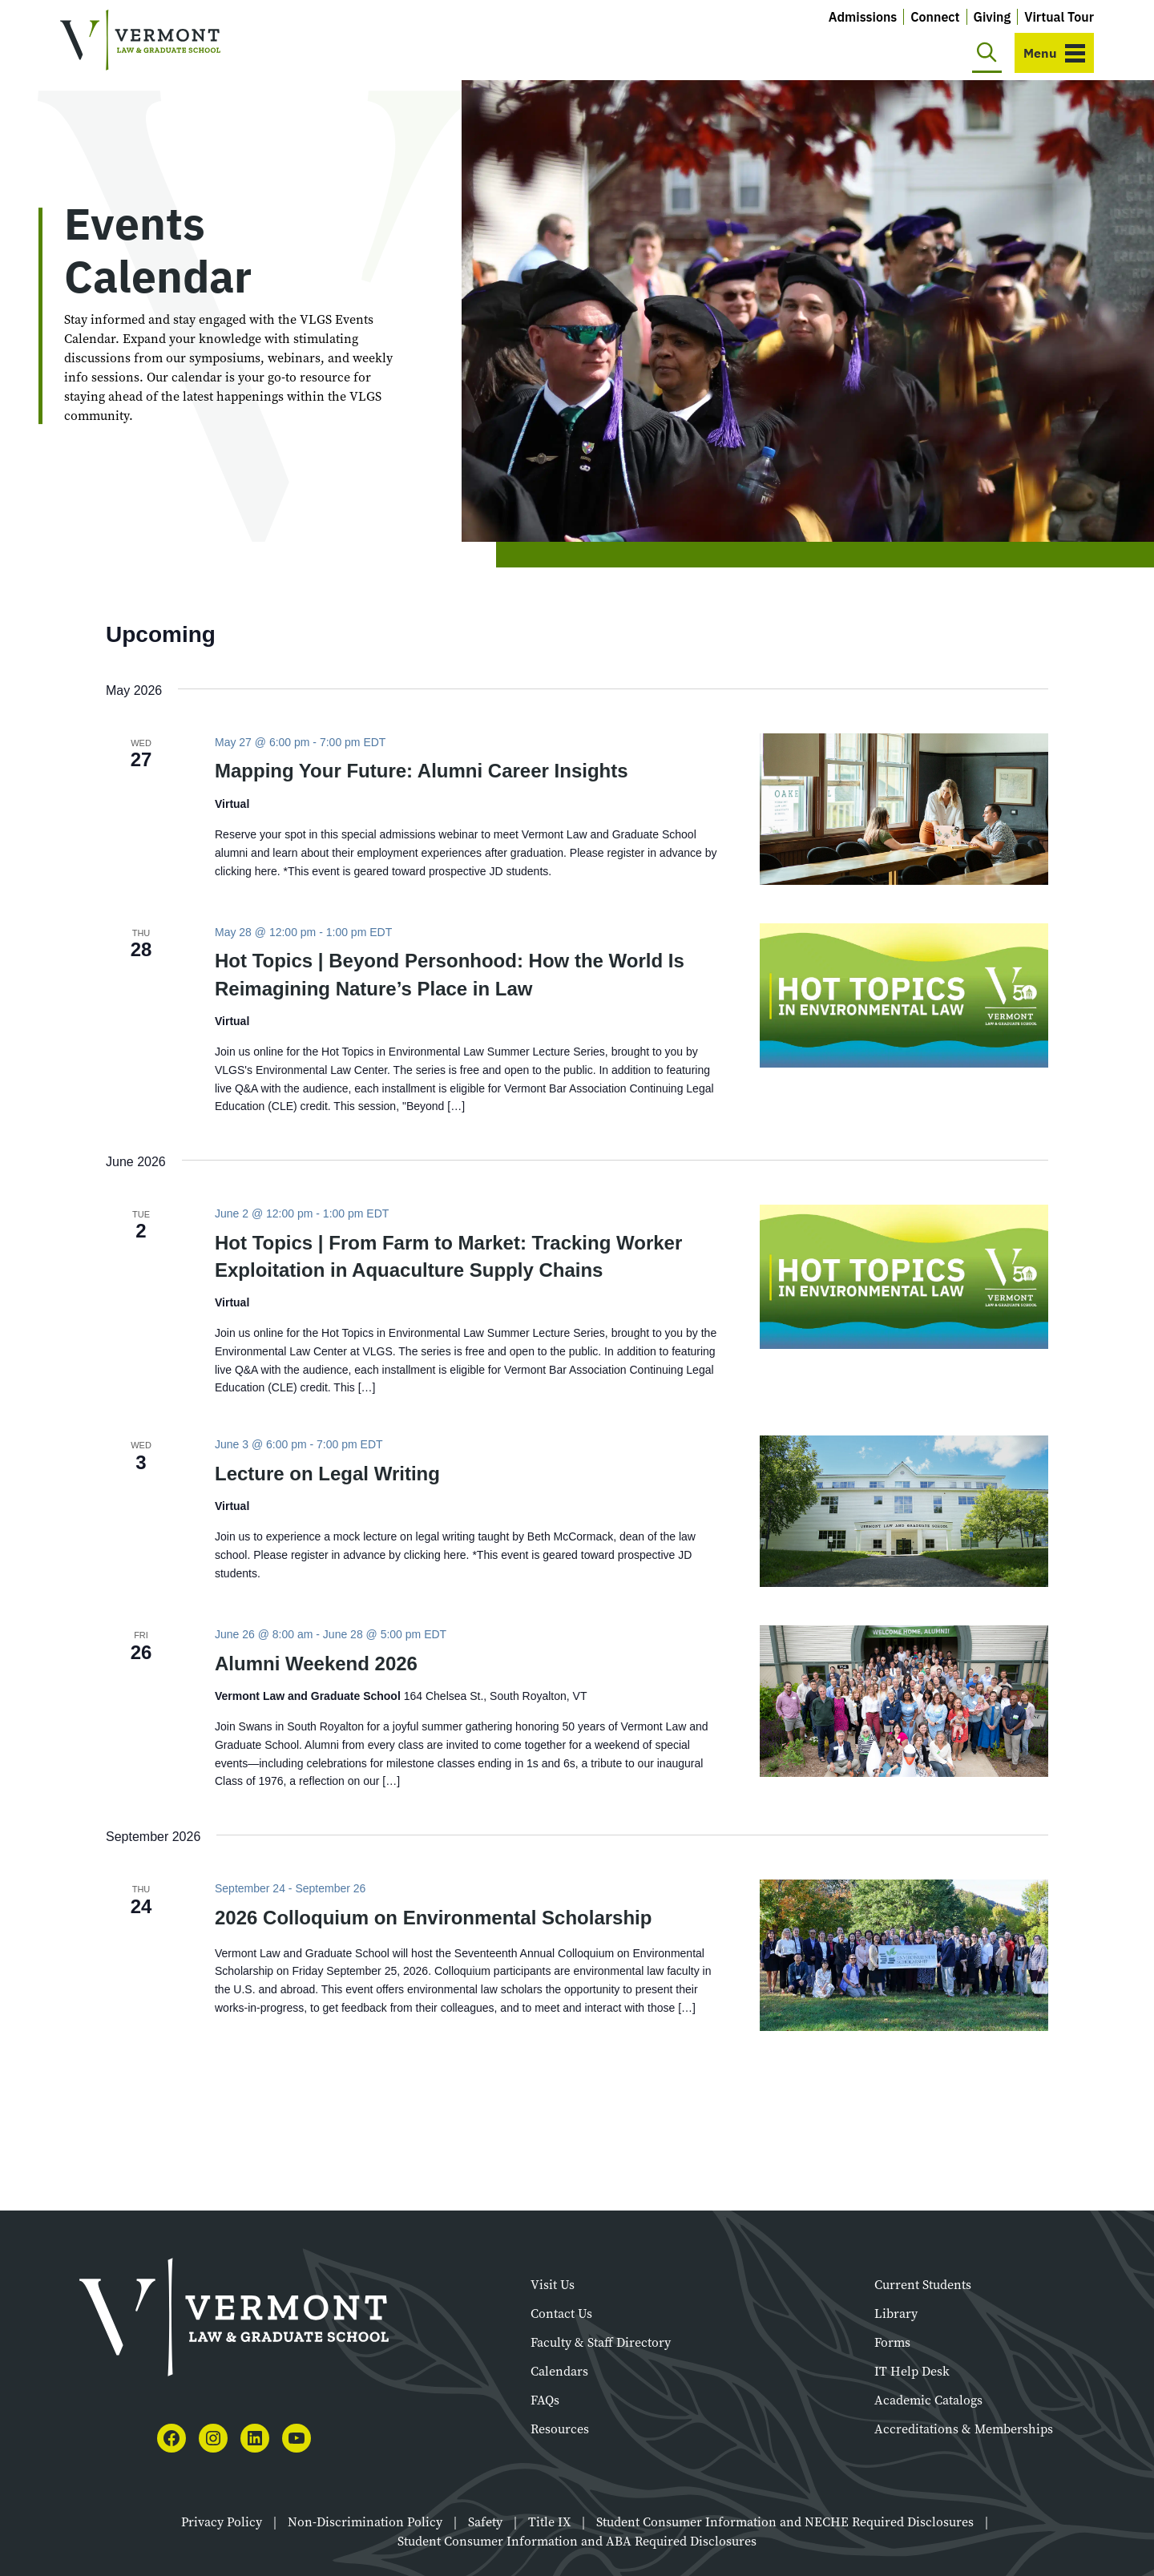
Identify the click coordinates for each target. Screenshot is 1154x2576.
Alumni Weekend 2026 (316, 1663)
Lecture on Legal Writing (327, 1473)
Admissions (863, 17)
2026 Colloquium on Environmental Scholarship (433, 1917)
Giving (992, 17)
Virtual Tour (1059, 17)
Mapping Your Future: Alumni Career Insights (421, 770)
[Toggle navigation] (1054, 53)
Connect (934, 17)
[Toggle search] (987, 53)
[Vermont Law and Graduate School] (140, 40)
